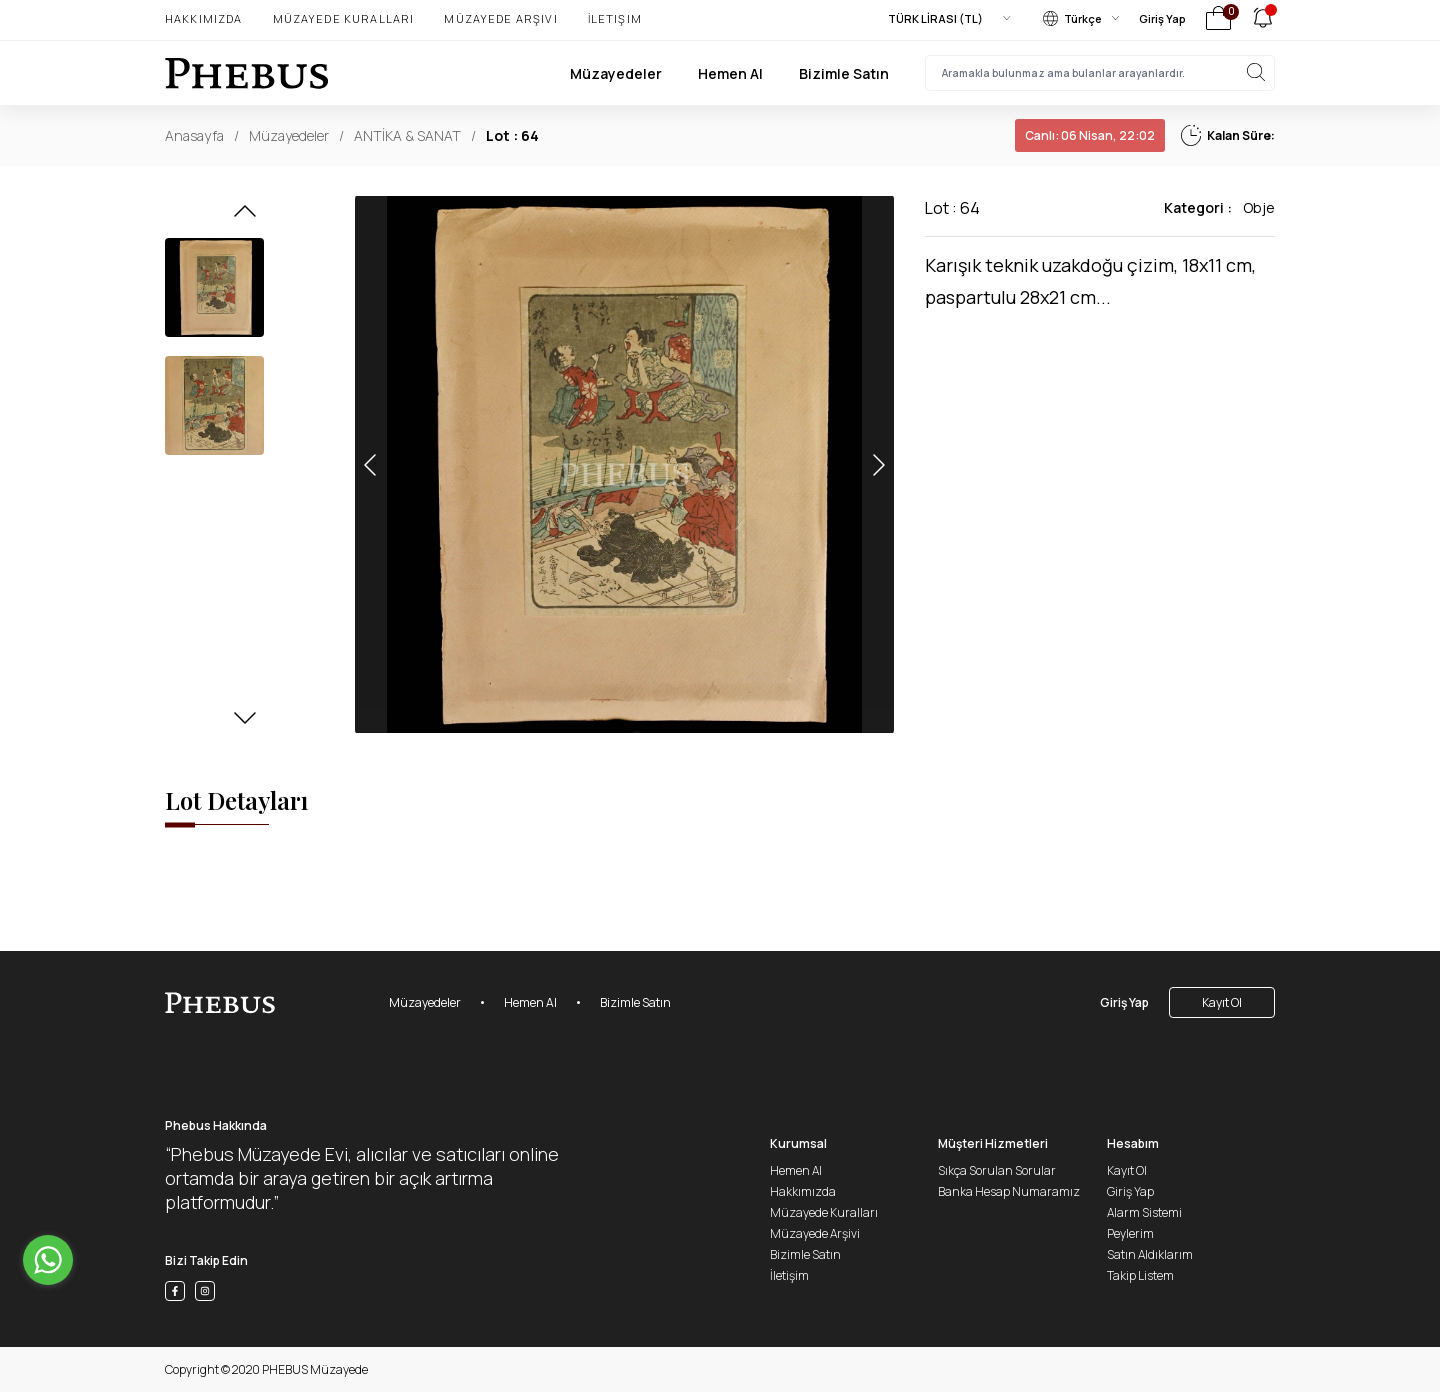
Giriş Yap (1162, 18)
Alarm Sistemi (1144, 1212)
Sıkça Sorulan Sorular (997, 1170)
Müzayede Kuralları (344, 18)
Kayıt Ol (1222, 1002)
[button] (245, 217)
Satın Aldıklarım (1150, 1254)
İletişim (615, 18)
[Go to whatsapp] (48, 1260)
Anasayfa (194, 135)
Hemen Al (730, 73)
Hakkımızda (204, 18)
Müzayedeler (616, 73)
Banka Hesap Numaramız (1009, 1191)
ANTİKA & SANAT (407, 135)
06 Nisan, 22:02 (1090, 135)
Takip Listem (1140, 1275)
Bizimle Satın (844, 73)
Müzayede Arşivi (500, 18)
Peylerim (1130, 1233)
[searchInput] (1100, 73)
